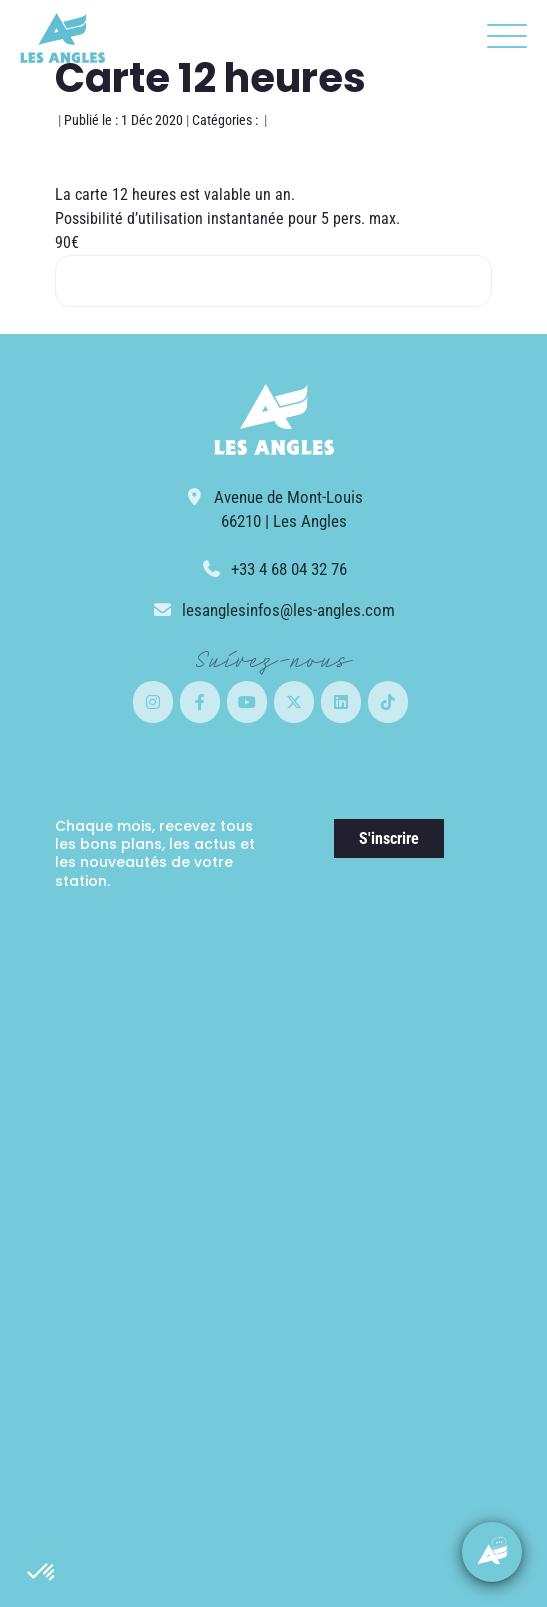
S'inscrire (389, 838)
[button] (42, 1573)
